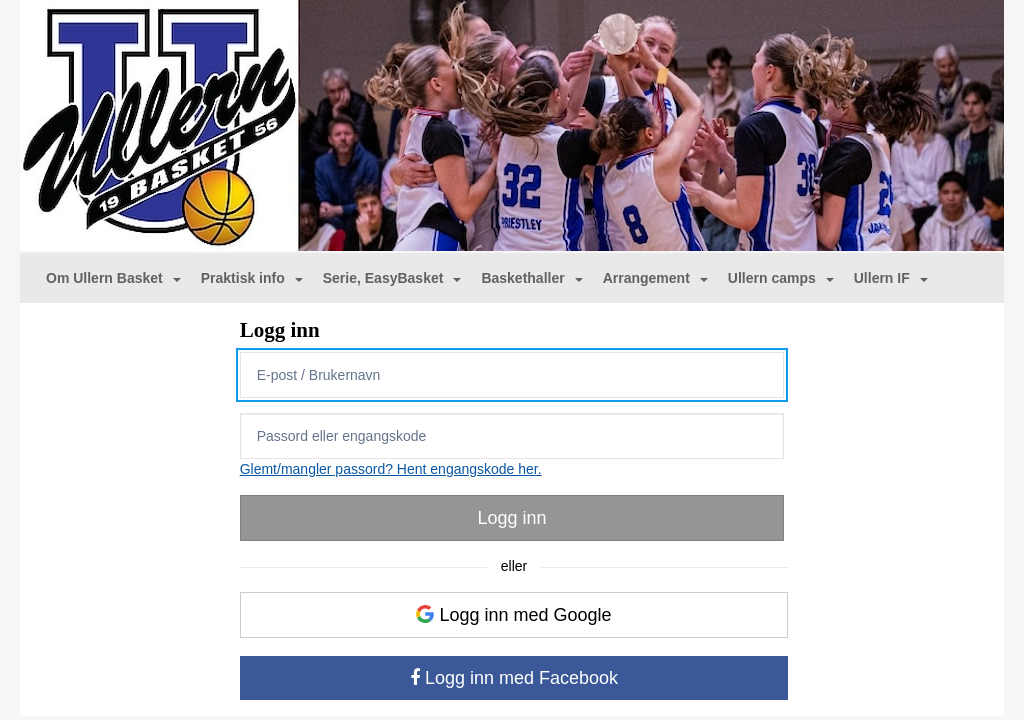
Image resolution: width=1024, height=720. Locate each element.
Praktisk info (252, 278)
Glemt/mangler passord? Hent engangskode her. (391, 469)
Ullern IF (891, 278)
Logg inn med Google (513, 615)
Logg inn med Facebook (514, 678)
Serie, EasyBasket (392, 278)
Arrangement (655, 278)
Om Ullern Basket (113, 278)
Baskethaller (531, 278)
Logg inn (511, 518)
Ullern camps (781, 278)
